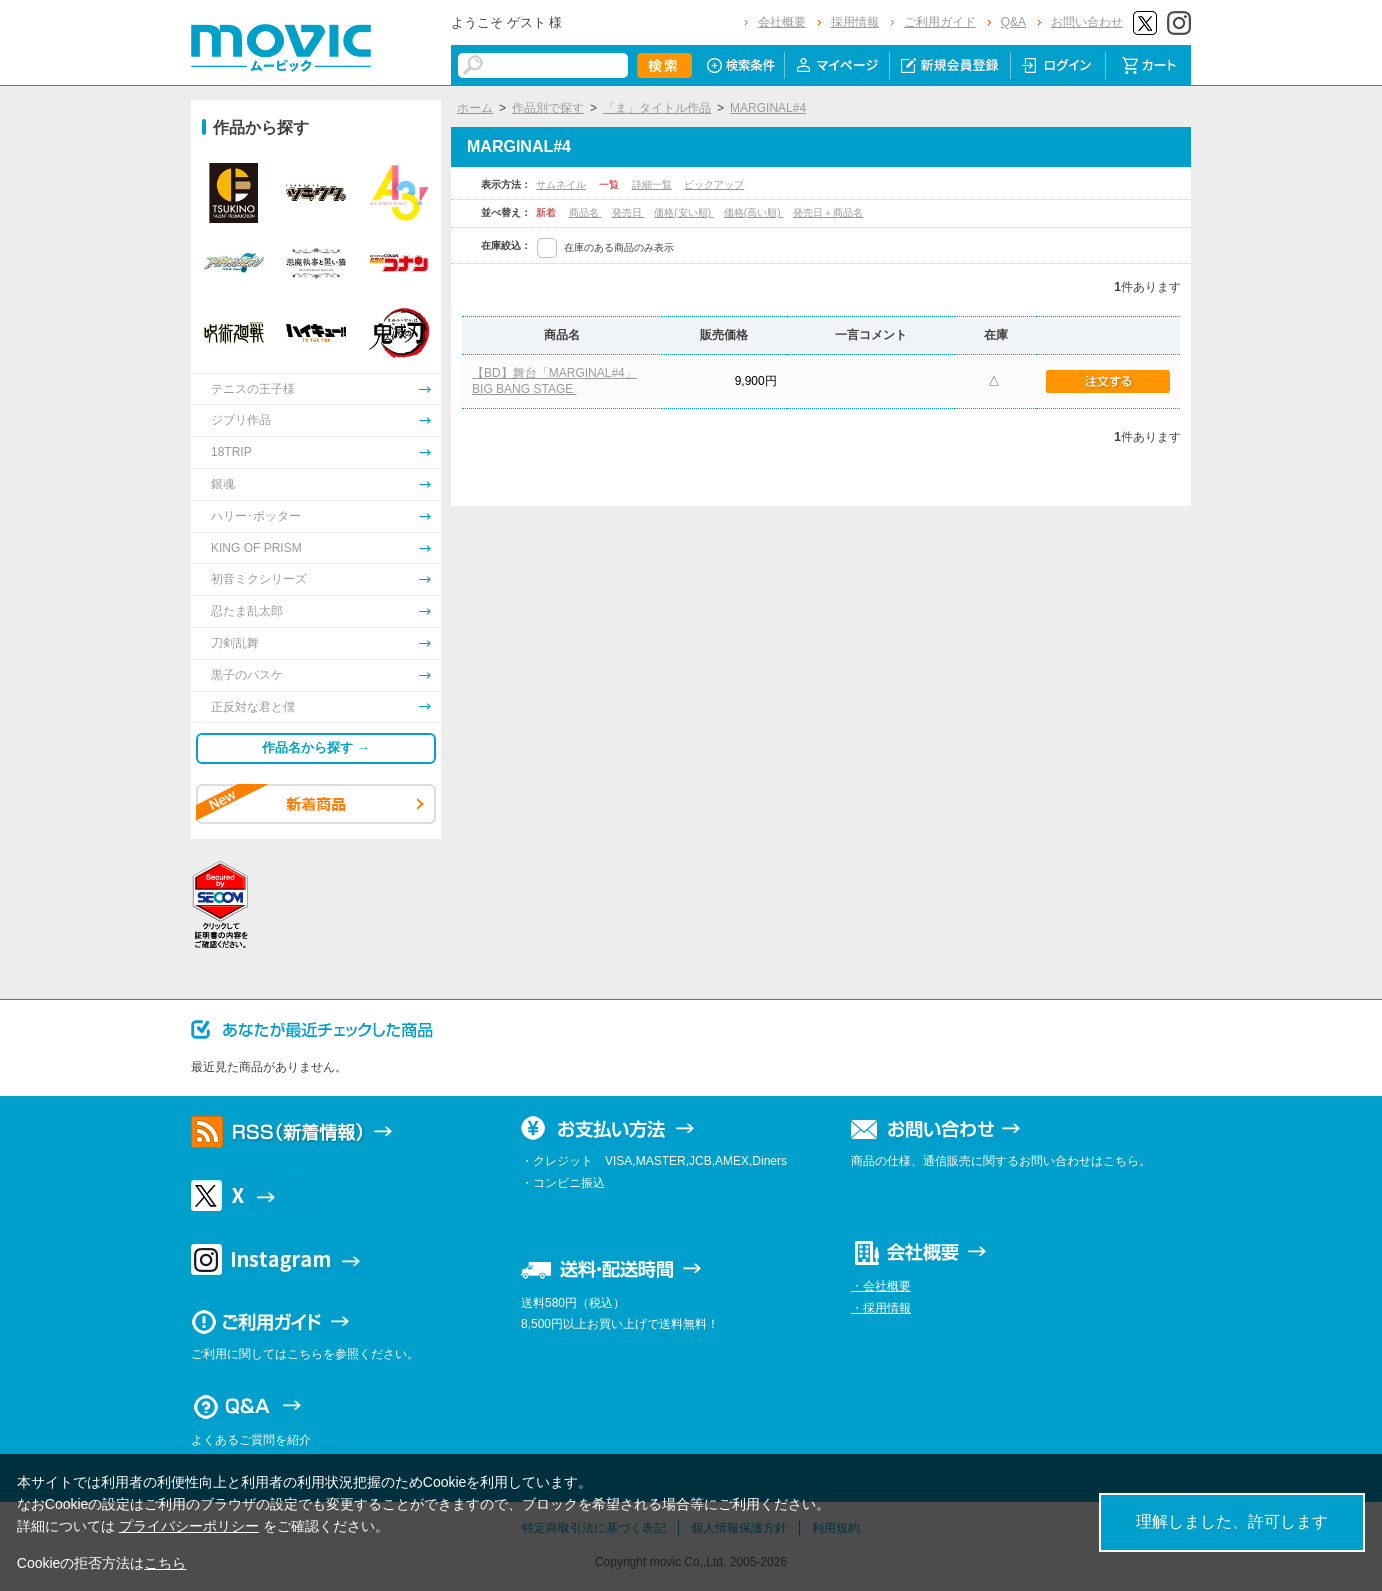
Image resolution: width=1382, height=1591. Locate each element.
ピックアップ (714, 184)
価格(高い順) (753, 212)
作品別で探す (548, 108)
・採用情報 (881, 1308)
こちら (165, 1563)
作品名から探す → (316, 747)
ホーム (475, 108)
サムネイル (561, 184)
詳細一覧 (652, 184)
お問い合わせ (1087, 22)
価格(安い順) (683, 212)
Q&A (1013, 22)
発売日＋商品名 (828, 212)
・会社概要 (881, 1286)
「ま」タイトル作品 (657, 108)
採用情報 (855, 22)
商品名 (585, 212)
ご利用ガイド (940, 22)
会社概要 (782, 22)
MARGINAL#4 (768, 108)
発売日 (628, 212)
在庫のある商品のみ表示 (619, 247)
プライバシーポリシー (189, 1526)
